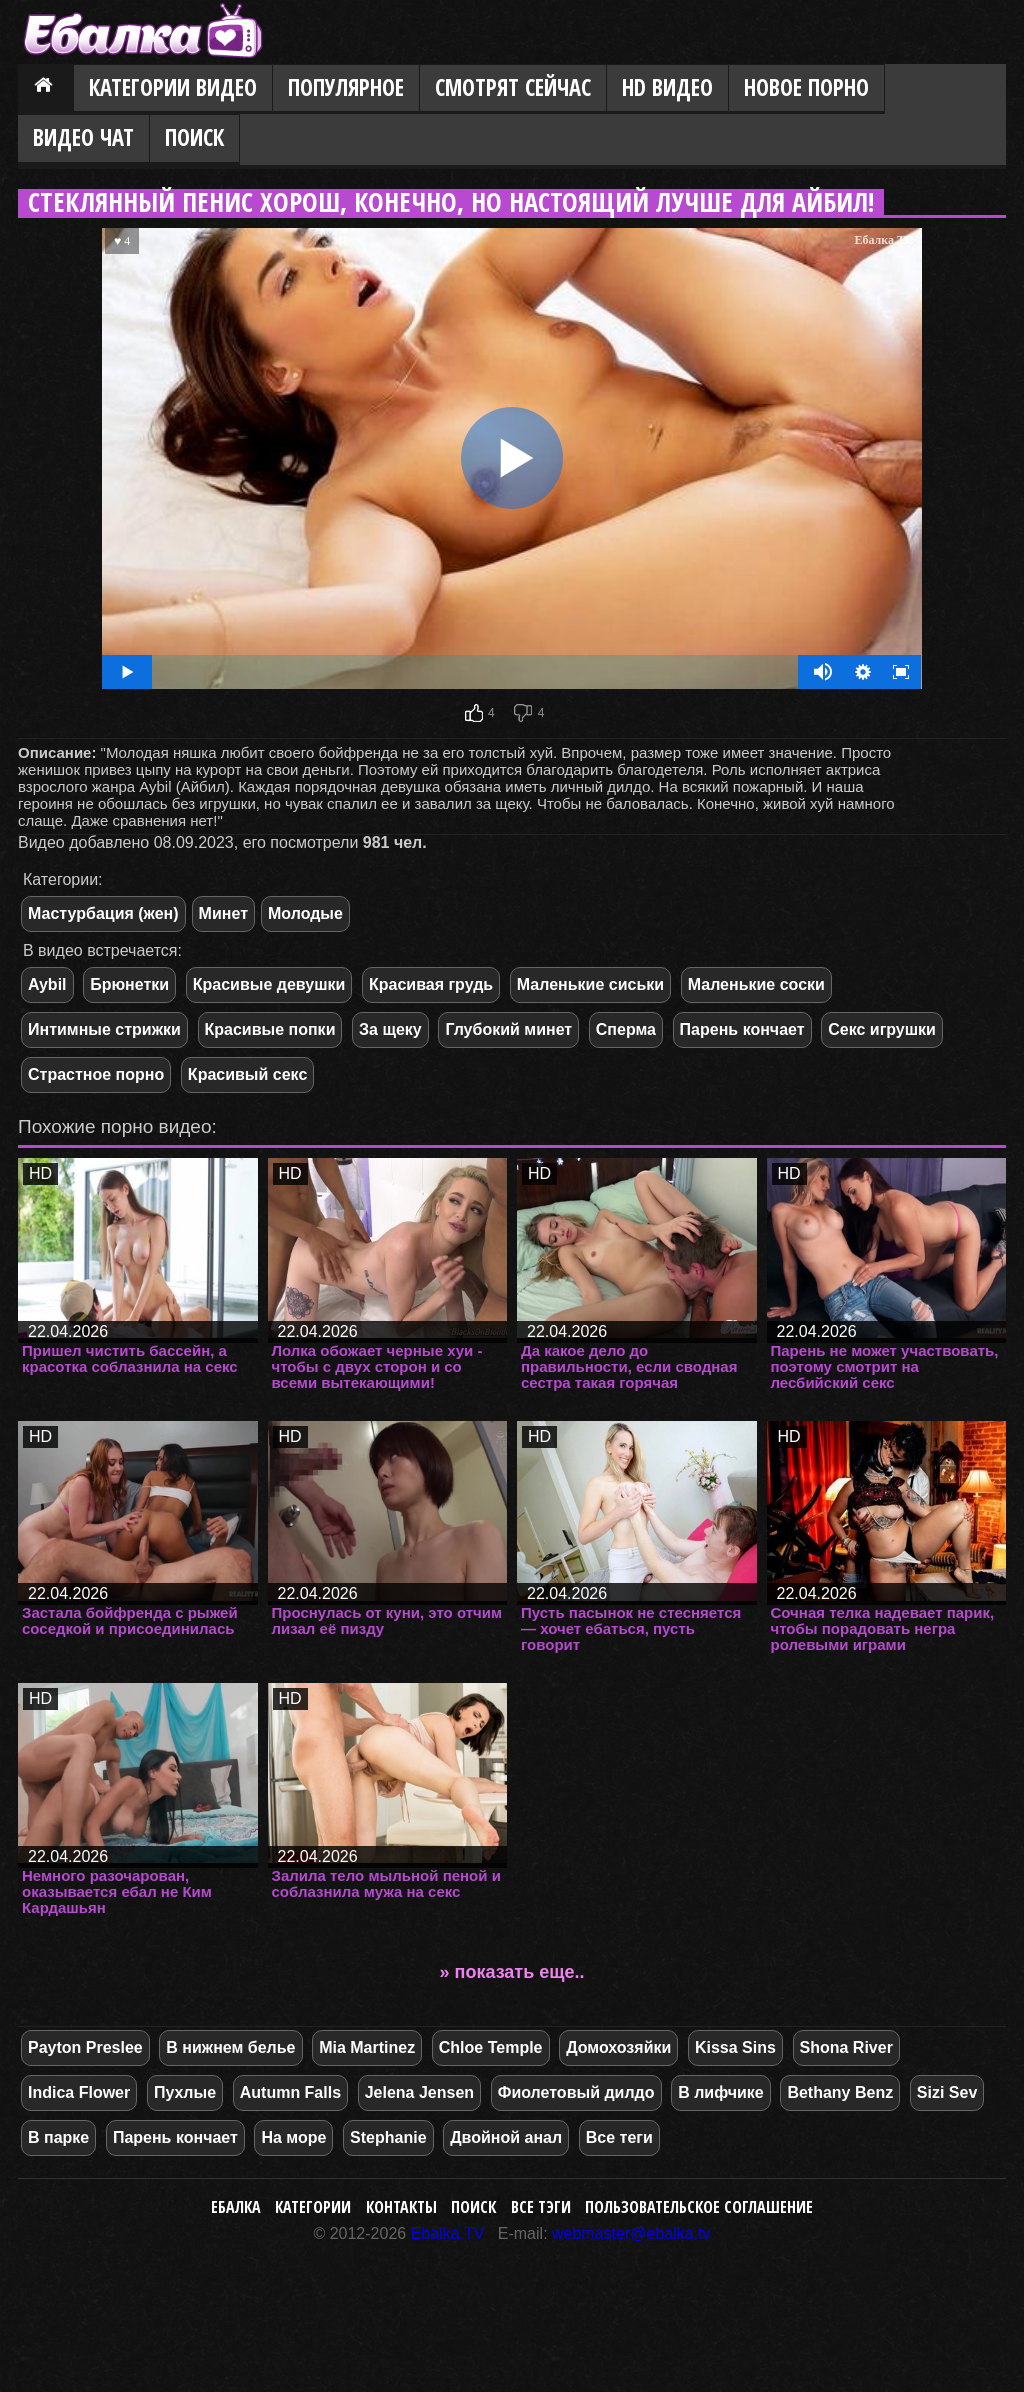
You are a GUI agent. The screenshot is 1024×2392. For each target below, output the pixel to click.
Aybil (47, 984)
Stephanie (388, 2137)
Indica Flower (79, 2092)
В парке (58, 2137)
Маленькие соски (756, 984)
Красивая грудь (431, 984)
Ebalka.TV (448, 2233)
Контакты (401, 2207)
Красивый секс (247, 1074)
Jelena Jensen (419, 2092)
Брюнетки (129, 984)
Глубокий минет (508, 1029)
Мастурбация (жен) (103, 913)
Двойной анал (506, 2137)
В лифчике (721, 2092)
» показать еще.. (512, 1972)
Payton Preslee (85, 2047)
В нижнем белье (230, 2047)
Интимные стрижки (104, 1029)
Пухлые (185, 2092)
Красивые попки (270, 1029)
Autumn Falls (290, 2092)
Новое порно (806, 87)
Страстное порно (96, 1074)
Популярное (346, 87)
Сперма (626, 1029)
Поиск (194, 137)
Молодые (305, 913)
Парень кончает (742, 1029)
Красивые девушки (269, 984)
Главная (46, 89)
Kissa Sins (735, 2047)
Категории (313, 2207)
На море (293, 2137)
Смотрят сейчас (513, 87)
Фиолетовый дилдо (576, 2092)
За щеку (390, 1029)
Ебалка (236, 2207)
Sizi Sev (947, 2092)
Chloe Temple (491, 2047)
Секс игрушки (882, 1029)
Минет (223, 913)
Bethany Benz (840, 2092)
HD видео (667, 87)
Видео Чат (83, 137)
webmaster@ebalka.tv (631, 2233)
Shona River (846, 2047)
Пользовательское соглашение (699, 2207)
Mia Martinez (367, 2047)
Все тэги (541, 2207)
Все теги (619, 2137)
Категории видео (173, 87)
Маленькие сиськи (590, 984)
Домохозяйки (618, 2047)
